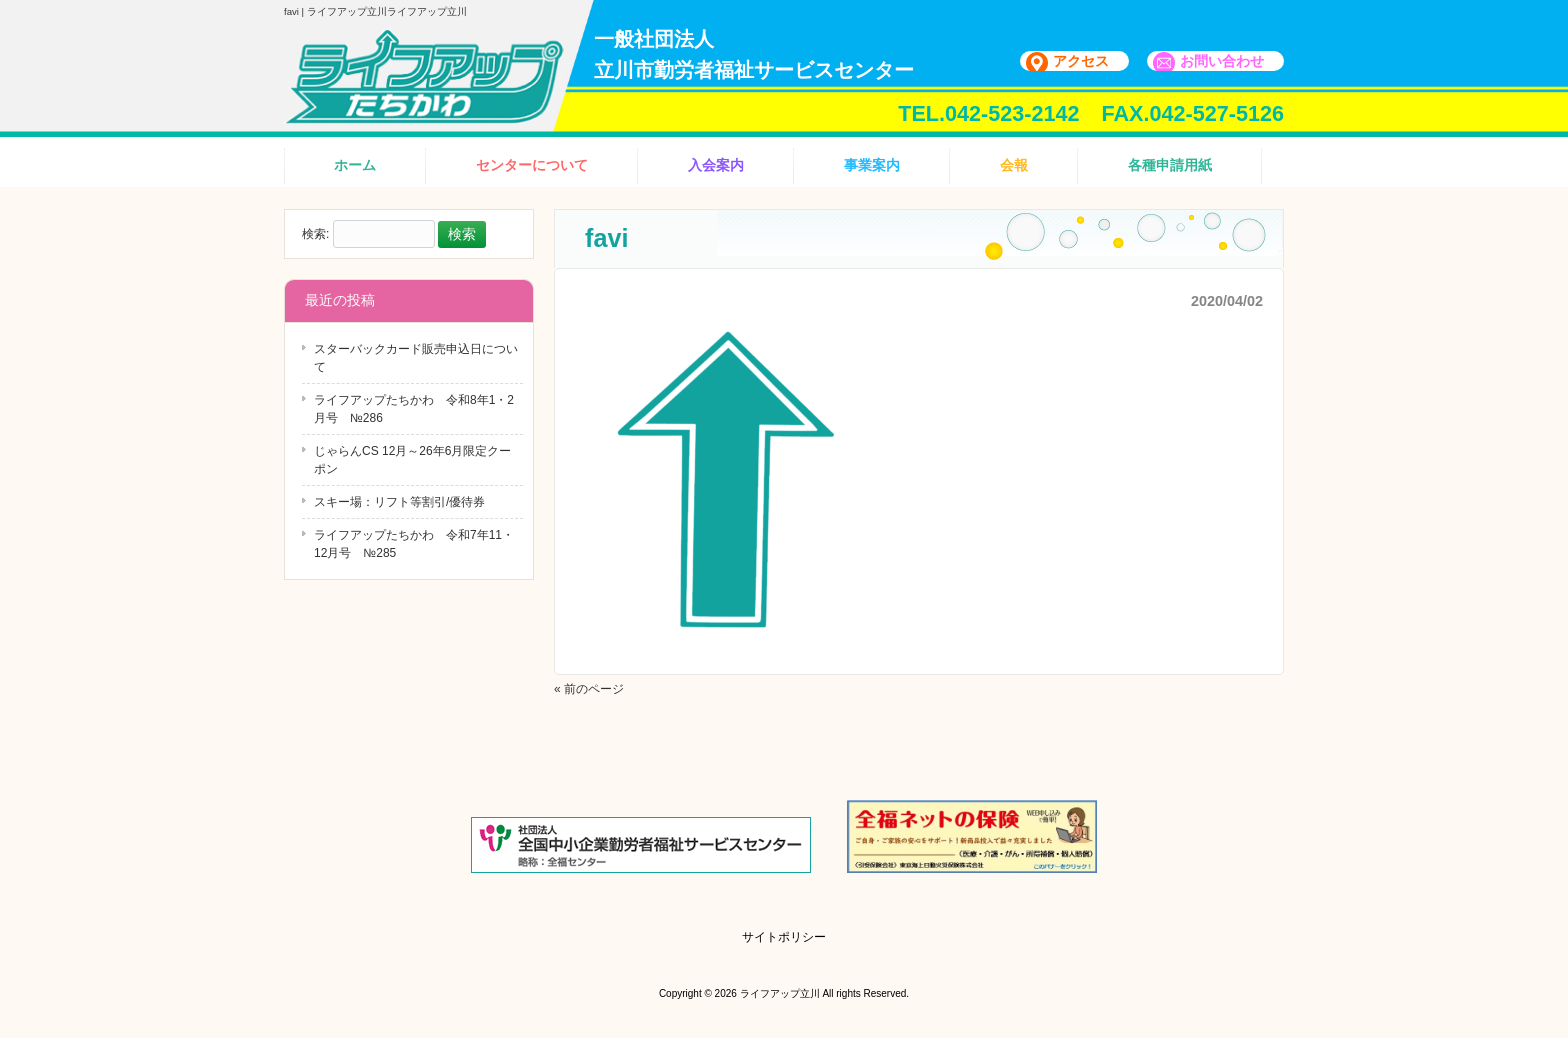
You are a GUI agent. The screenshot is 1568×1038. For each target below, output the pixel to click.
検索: (315, 235)
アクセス (1081, 61)
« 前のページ (589, 689)
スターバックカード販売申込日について (416, 358)
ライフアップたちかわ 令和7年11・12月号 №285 (414, 544)
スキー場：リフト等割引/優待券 (399, 502)
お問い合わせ (1222, 61)
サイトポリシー (784, 937)
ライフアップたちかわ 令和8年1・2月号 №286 (414, 409)
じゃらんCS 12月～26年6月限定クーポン (412, 460)
